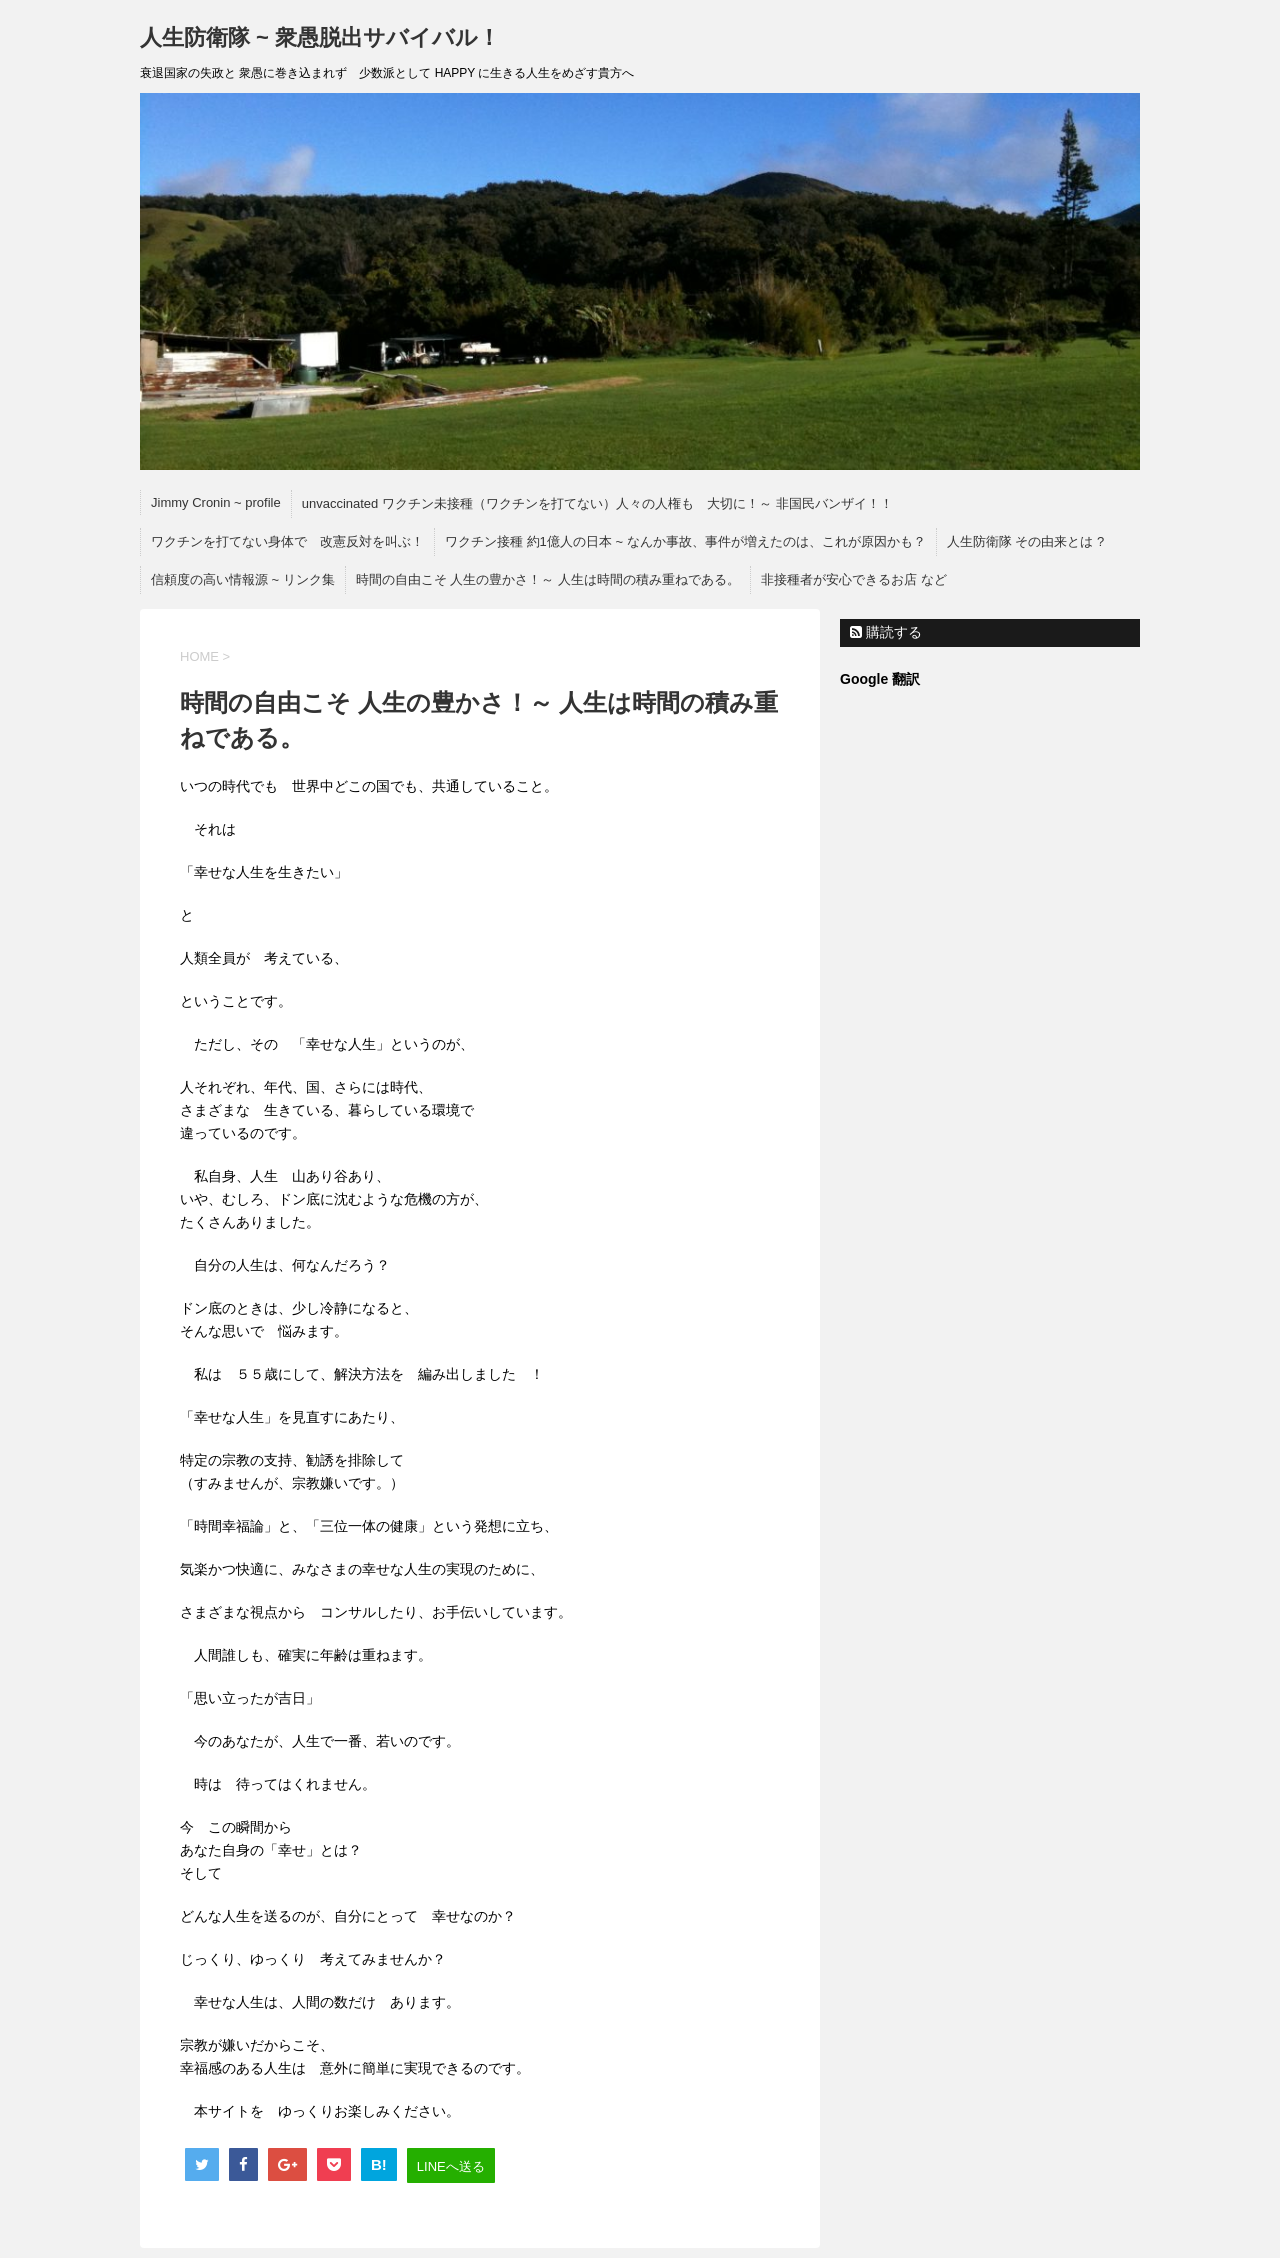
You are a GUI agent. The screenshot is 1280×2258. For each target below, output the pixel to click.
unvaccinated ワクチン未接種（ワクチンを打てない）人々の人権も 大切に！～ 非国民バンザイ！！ (597, 503)
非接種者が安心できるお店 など (854, 579)
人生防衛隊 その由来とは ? (1025, 541)
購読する (886, 632)
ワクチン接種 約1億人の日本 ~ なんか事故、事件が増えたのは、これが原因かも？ (685, 541)
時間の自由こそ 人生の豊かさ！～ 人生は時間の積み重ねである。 (548, 579)
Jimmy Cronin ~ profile (216, 502)
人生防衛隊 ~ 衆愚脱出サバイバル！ (331, 37)
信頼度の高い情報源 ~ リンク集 (243, 579)
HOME (199, 656)
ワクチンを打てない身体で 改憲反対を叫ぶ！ (287, 541)
